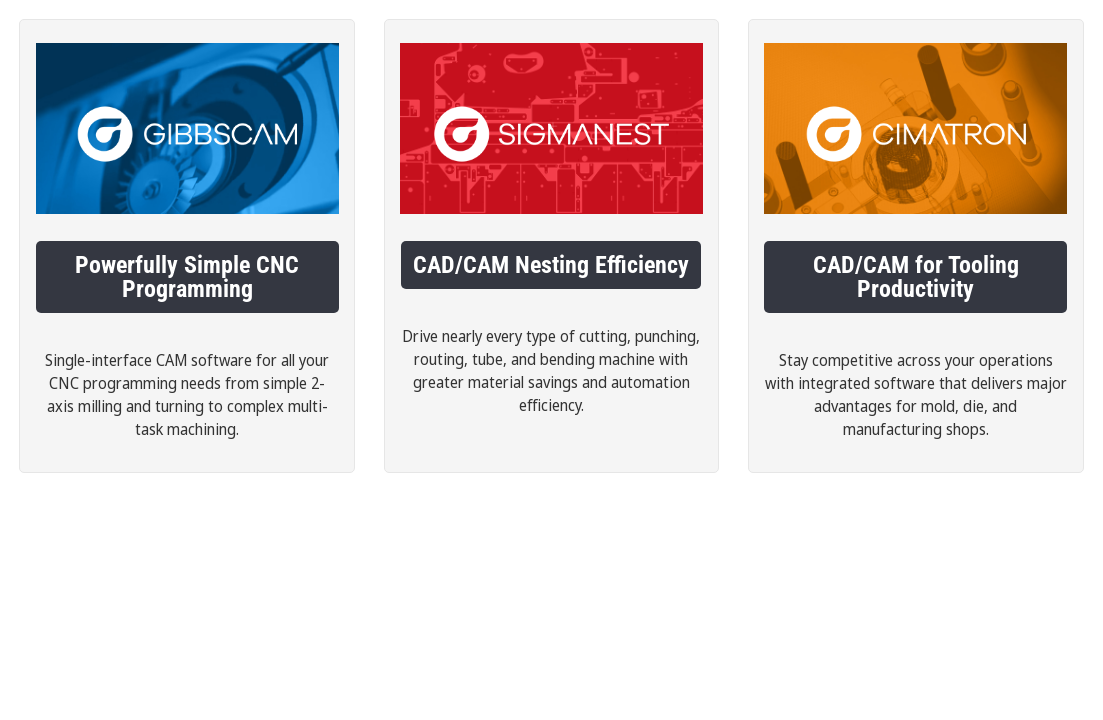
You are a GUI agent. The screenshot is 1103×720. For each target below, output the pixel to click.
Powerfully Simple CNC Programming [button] (187, 277)
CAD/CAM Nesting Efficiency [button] (551, 265)
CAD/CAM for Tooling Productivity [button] (916, 277)
